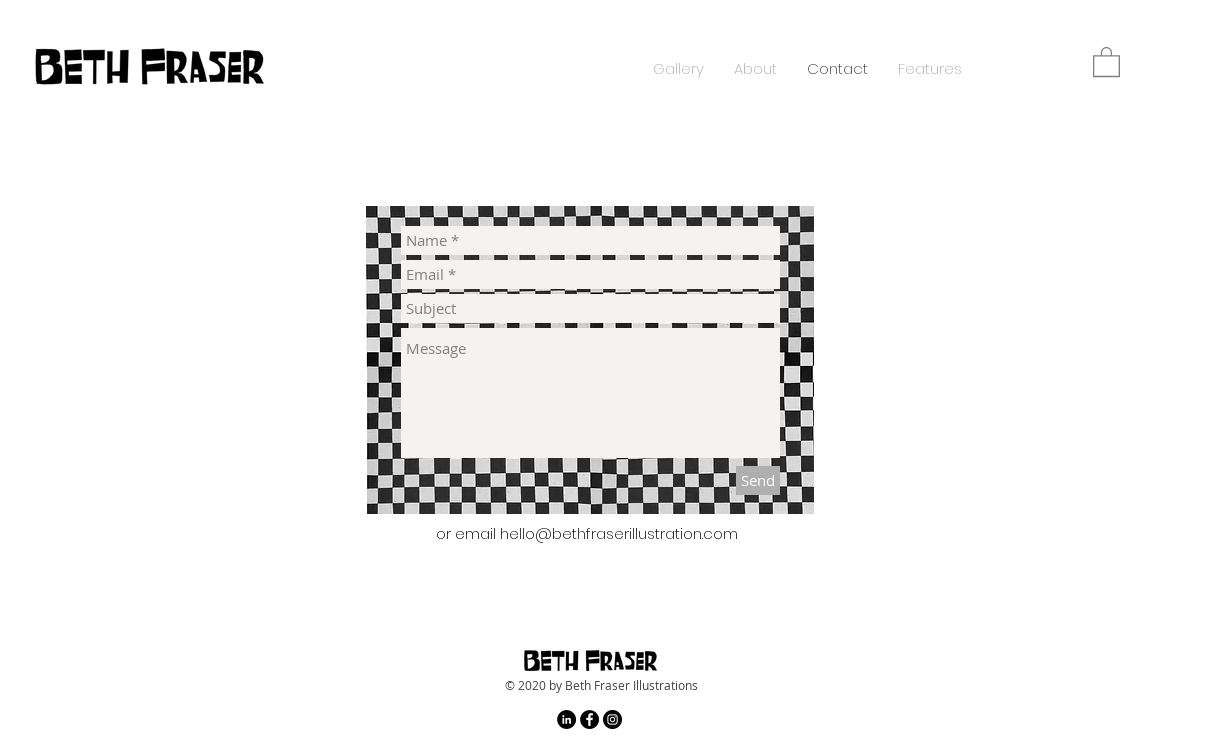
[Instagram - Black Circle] (612, 719)
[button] (1106, 61)
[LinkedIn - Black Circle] (566, 719)
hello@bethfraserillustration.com (619, 533)
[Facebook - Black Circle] (589, 719)
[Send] (758, 480)
